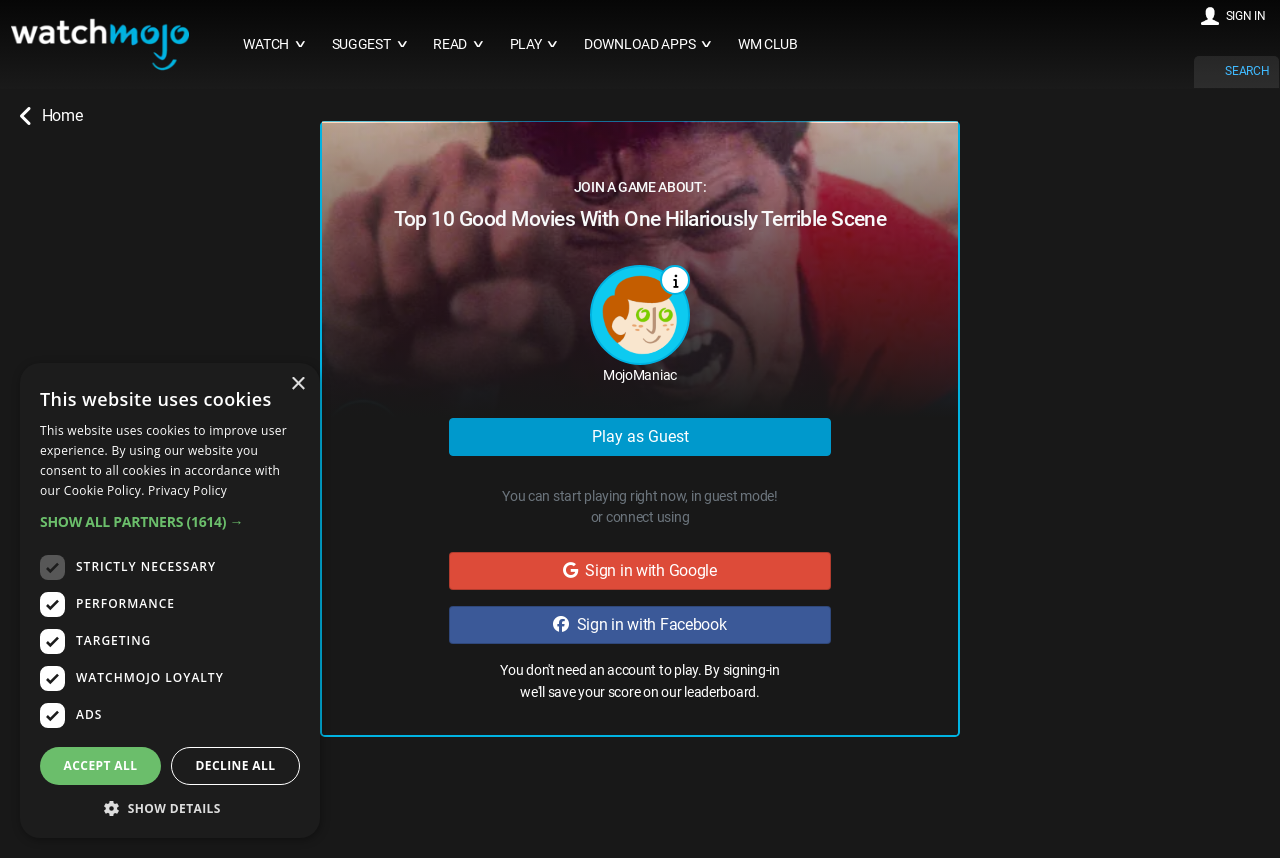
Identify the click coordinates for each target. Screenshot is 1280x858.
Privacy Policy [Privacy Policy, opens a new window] (187, 490)
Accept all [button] (101, 765)
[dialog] (170, 600)
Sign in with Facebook (639, 624)
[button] (170, 521)
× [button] (297, 384)
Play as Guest (640, 436)
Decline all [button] (236, 765)
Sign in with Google (640, 570)
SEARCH (1247, 71)
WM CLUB (768, 44)
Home (51, 116)
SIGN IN (1246, 16)
